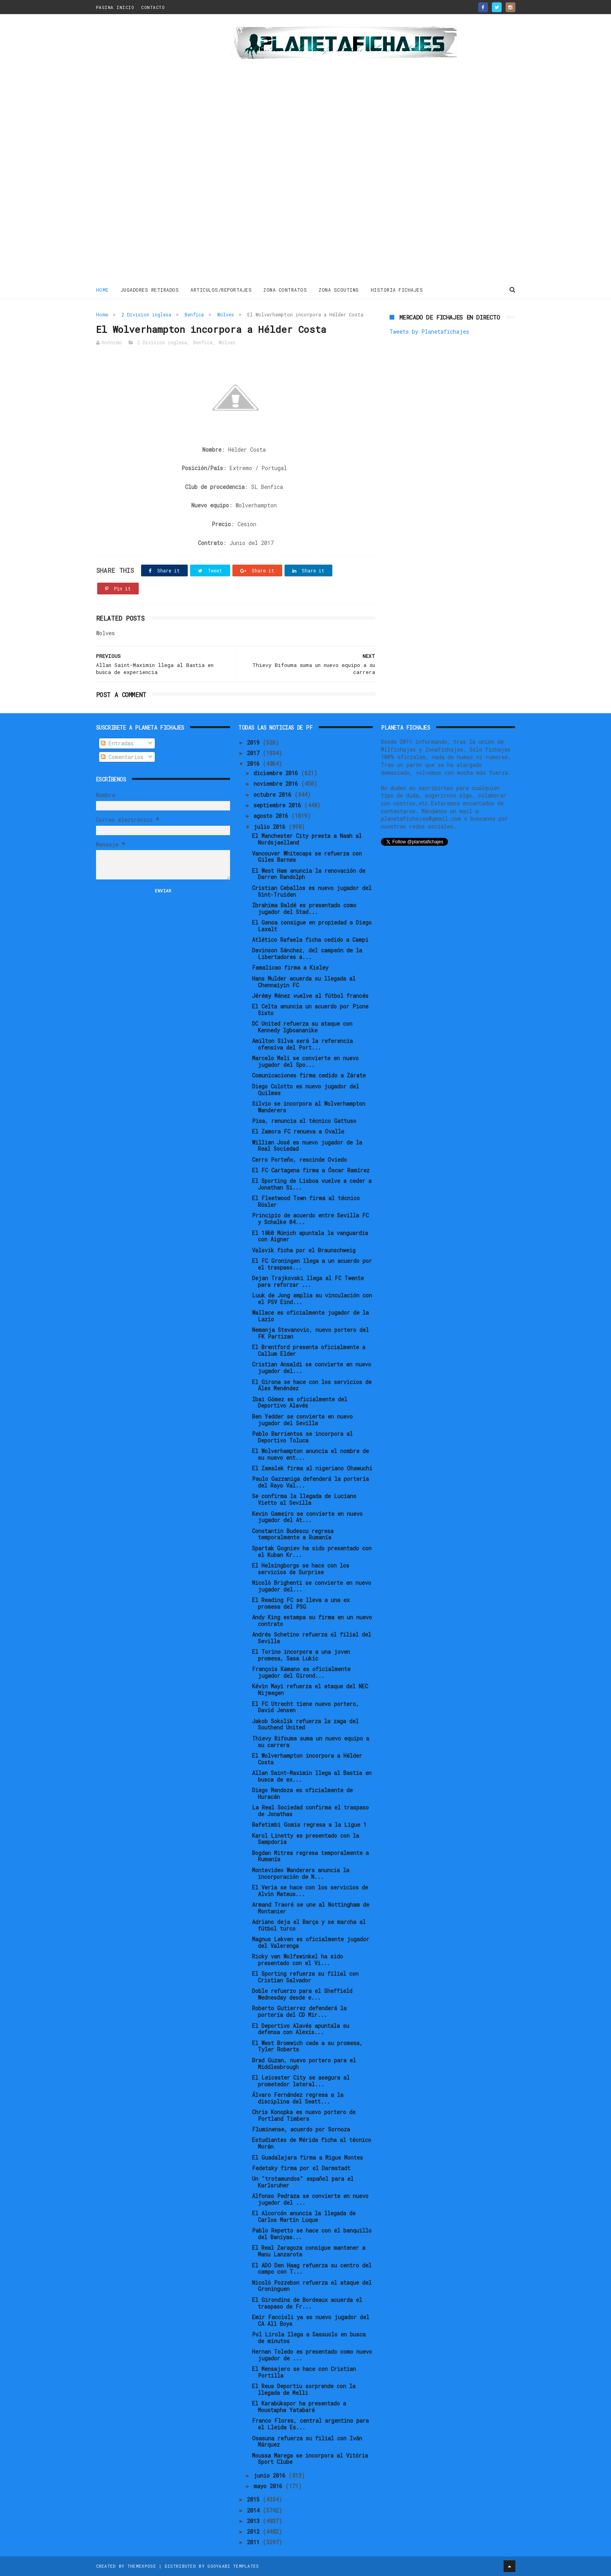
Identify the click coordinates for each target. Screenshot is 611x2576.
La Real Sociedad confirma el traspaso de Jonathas (310, 1811)
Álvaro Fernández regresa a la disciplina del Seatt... (297, 2098)
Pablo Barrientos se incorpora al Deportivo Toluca (302, 1437)
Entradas (117, 743)
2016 (255, 763)
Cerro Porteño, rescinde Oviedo (299, 1159)
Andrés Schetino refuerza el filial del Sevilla (311, 1638)
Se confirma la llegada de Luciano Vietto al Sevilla (304, 1499)
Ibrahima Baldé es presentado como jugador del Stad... (304, 908)
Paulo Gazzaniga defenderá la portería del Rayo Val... (310, 1482)
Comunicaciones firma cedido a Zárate (309, 1075)
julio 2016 (271, 826)
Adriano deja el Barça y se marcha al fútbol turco (309, 1925)
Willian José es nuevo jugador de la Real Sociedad (307, 1146)
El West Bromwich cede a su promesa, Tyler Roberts (307, 2046)
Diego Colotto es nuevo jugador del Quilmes (305, 1090)
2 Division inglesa (146, 314)
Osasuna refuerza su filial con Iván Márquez (307, 2441)
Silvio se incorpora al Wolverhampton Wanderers (308, 1107)
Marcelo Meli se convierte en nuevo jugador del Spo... (305, 1061)
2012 (255, 2531)
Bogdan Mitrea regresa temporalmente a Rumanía (310, 1856)
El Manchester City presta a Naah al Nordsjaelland (307, 839)
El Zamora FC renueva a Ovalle (298, 1131)
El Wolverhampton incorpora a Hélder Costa (307, 1759)
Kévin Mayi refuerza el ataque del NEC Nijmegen (310, 1689)
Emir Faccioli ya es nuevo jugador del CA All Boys (310, 2320)
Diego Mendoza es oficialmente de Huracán (302, 1793)
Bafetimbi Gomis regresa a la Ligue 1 (309, 1824)
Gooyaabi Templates (233, 2566)
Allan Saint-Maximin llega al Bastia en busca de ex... (312, 1776)
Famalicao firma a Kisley (290, 967)
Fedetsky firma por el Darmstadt (301, 2168)
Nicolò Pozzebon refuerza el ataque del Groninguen (312, 2286)
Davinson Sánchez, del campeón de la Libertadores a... (307, 953)
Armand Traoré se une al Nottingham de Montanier (310, 1908)
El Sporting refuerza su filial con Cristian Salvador (305, 1977)
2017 (255, 753)
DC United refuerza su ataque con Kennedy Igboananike (302, 1027)
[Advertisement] (152, 150)
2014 (255, 2510)
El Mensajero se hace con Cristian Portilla (304, 2372)
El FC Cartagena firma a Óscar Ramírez (311, 1170)
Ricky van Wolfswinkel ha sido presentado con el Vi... (297, 1960)
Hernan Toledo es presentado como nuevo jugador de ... (312, 2355)
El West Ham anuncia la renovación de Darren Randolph (308, 874)
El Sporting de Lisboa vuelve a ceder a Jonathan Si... (312, 1184)
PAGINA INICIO (115, 7)
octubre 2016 (274, 794)
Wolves (225, 314)
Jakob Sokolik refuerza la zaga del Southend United (305, 1724)
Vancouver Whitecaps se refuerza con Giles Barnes (307, 857)
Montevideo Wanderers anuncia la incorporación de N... (300, 1873)
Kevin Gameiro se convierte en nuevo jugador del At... (307, 1517)
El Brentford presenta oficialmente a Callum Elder (308, 1350)
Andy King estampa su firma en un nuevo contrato (312, 1620)
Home (102, 290)
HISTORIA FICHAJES (397, 290)
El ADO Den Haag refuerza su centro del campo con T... (312, 2269)
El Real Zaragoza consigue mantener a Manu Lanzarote (308, 2251)
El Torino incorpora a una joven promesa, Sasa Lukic (301, 1655)
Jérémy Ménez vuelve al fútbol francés (310, 995)
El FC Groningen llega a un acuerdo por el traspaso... (312, 1264)
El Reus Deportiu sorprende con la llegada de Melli (303, 2389)
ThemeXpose (141, 2566)
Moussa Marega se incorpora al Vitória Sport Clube (310, 2459)
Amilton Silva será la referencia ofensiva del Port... (302, 1044)
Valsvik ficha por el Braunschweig (303, 1250)
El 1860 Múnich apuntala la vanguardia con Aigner (310, 1236)
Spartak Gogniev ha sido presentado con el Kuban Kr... (312, 1551)
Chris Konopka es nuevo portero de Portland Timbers (303, 2115)
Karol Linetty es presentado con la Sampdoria (305, 1839)
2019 (255, 742)
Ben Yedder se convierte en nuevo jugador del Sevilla (302, 1420)
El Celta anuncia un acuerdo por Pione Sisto (310, 1010)
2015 (255, 2499)
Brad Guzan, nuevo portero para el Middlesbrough (304, 2063)
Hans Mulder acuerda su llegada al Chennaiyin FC (303, 982)
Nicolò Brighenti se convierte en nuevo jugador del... (311, 1586)
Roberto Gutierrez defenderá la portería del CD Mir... (299, 2011)
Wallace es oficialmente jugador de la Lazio (310, 1316)
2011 (255, 2542)
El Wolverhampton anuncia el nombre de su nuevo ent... (310, 1454)
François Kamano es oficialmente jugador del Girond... (301, 1672)
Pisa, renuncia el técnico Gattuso (304, 1121)
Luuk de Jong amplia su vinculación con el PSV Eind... (312, 1299)
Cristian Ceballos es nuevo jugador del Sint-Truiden (312, 891)
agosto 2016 (272, 815)
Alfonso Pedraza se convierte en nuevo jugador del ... (310, 2199)
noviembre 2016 (277, 783)
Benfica (194, 314)
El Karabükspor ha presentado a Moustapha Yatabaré (299, 2407)
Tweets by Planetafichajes (429, 331)
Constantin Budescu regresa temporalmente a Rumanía (293, 1534)
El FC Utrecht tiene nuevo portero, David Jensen (305, 1707)
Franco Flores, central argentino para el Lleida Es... (310, 2424)
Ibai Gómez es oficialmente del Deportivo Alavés (299, 1402)
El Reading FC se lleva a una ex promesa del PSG (301, 1603)
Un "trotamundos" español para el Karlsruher (303, 2182)
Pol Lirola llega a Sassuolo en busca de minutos (309, 2338)
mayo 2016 (269, 2486)
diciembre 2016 (277, 773)
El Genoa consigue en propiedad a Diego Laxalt (312, 926)
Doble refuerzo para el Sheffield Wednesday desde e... (302, 1994)
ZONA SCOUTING (339, 290)
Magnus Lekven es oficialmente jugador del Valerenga (310, 1942)
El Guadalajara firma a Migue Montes (307, 2157)
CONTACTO (153, 7)
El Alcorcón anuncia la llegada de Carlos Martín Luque (303, 2216)
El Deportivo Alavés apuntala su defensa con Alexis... (300, 2029)
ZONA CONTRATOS (285, 290)
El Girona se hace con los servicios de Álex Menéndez (312, 1385)
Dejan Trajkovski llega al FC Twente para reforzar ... (308, 1281)
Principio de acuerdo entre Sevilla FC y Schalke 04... (310, 1219)
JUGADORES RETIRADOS (150, 290)
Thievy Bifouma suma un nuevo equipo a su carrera (310, 1742)
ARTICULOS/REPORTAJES (221, 290)
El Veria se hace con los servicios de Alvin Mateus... (310, 1891)
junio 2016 (271, 2475)
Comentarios (122, 757)
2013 (255, 2521)
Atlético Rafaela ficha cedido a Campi (310, 939)
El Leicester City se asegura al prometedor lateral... (301, 2081)
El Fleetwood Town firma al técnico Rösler (306, 1201)
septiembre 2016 (279, 805)
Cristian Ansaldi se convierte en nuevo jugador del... (311, 1368)
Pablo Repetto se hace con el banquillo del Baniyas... (312, 2234)
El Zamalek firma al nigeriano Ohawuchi (312, 1468)
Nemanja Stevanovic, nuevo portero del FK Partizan (310, 1333)
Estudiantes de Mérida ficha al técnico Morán (311, 2143)
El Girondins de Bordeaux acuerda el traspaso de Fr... (307, 2303)
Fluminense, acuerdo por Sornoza (301, 2129)
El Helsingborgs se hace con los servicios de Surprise (300, 1569)
